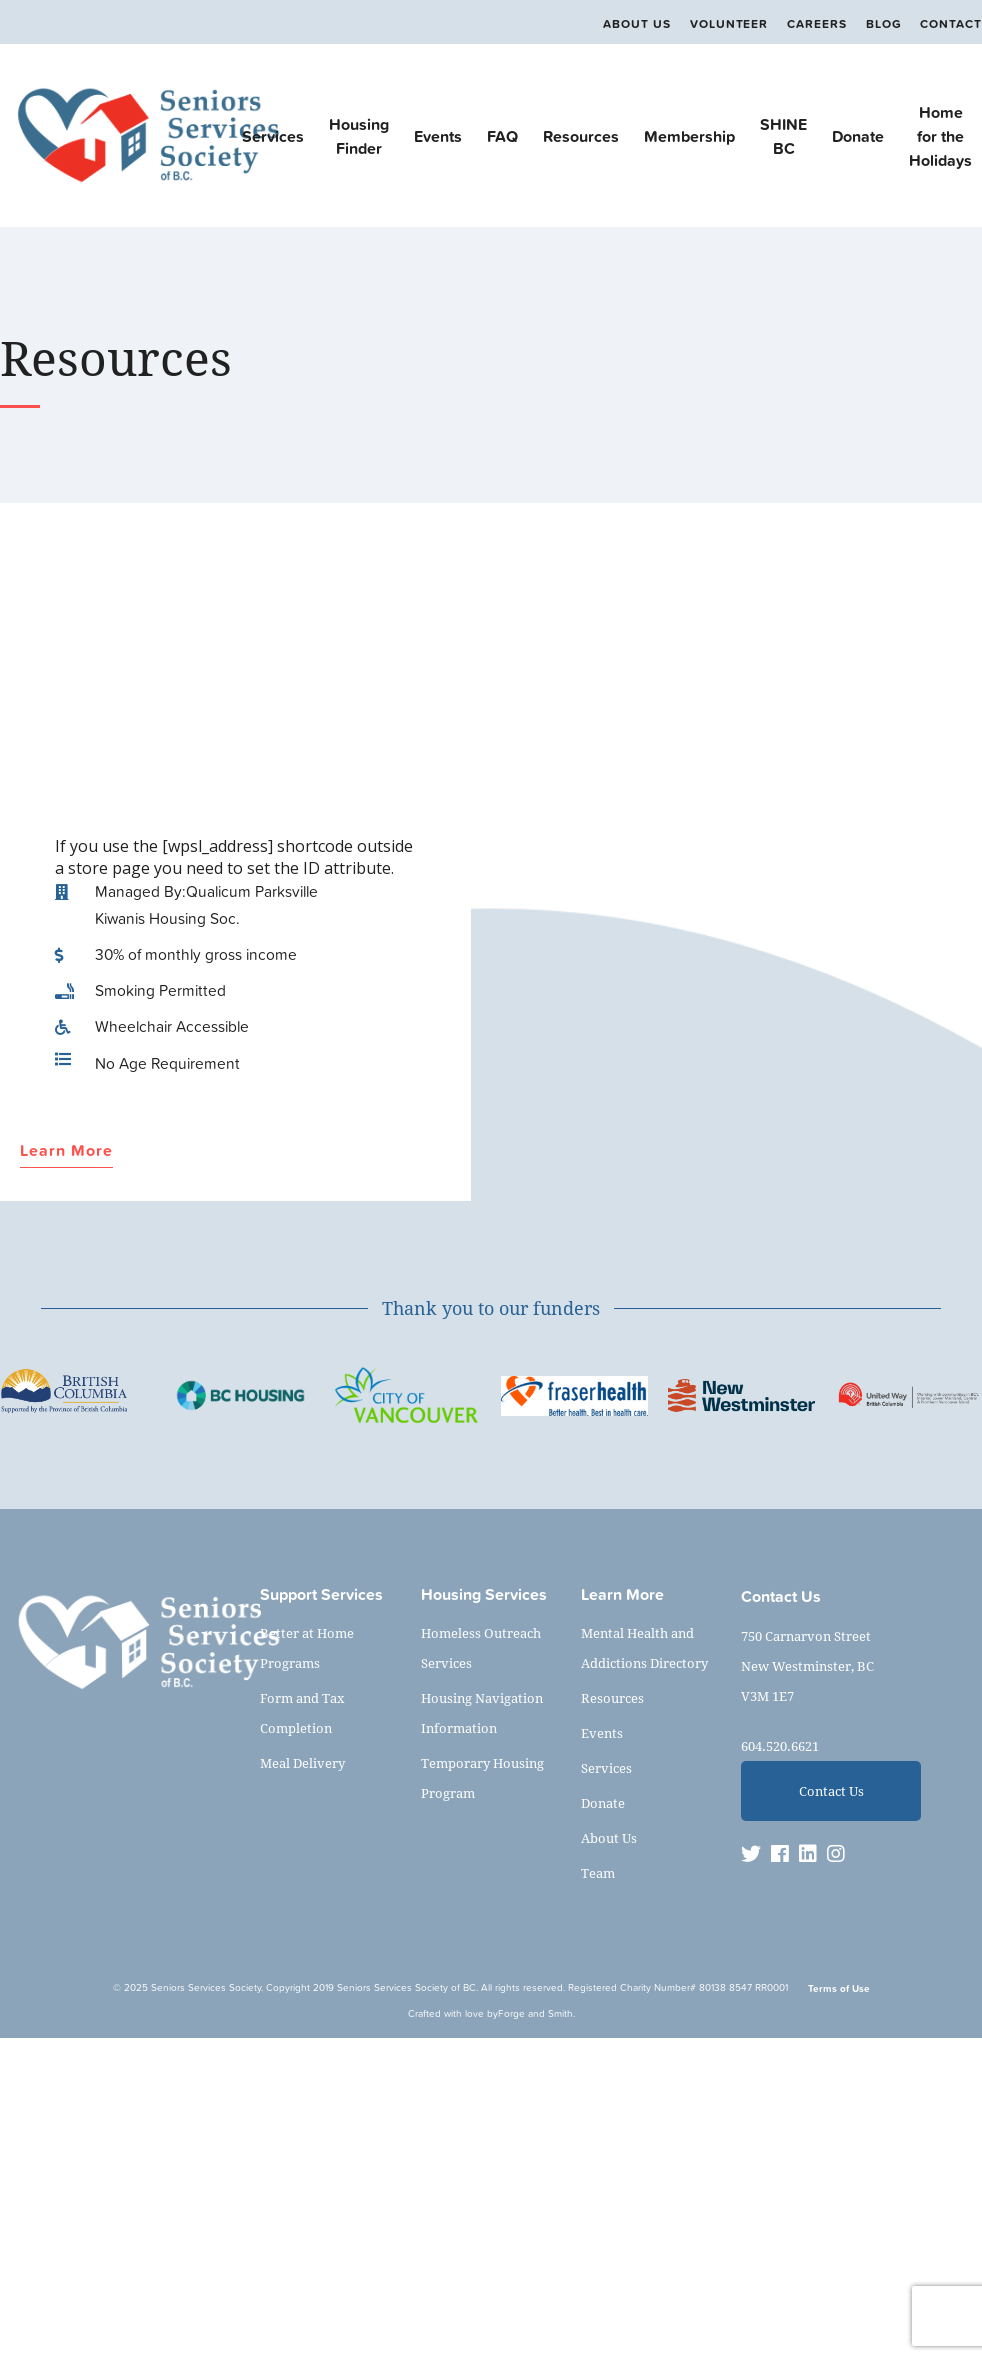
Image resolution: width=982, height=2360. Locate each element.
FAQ (502, 136)
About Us (636, 24)
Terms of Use (839, 1988)
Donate (858, 136)
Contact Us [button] (831, 1791)
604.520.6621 (780, 1746)
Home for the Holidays (940, 136)
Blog (884, 24)
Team (598, 1873)
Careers (817, 24)
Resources (581, 136)
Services (273, 136)
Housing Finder (359, 136)
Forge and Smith (535, 2013)
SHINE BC (783, 136)
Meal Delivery (302, 1763)
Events (438, 136)
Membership (689, 136)
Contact (951, 24)
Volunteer (729, 24)
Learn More (66, 1151)
